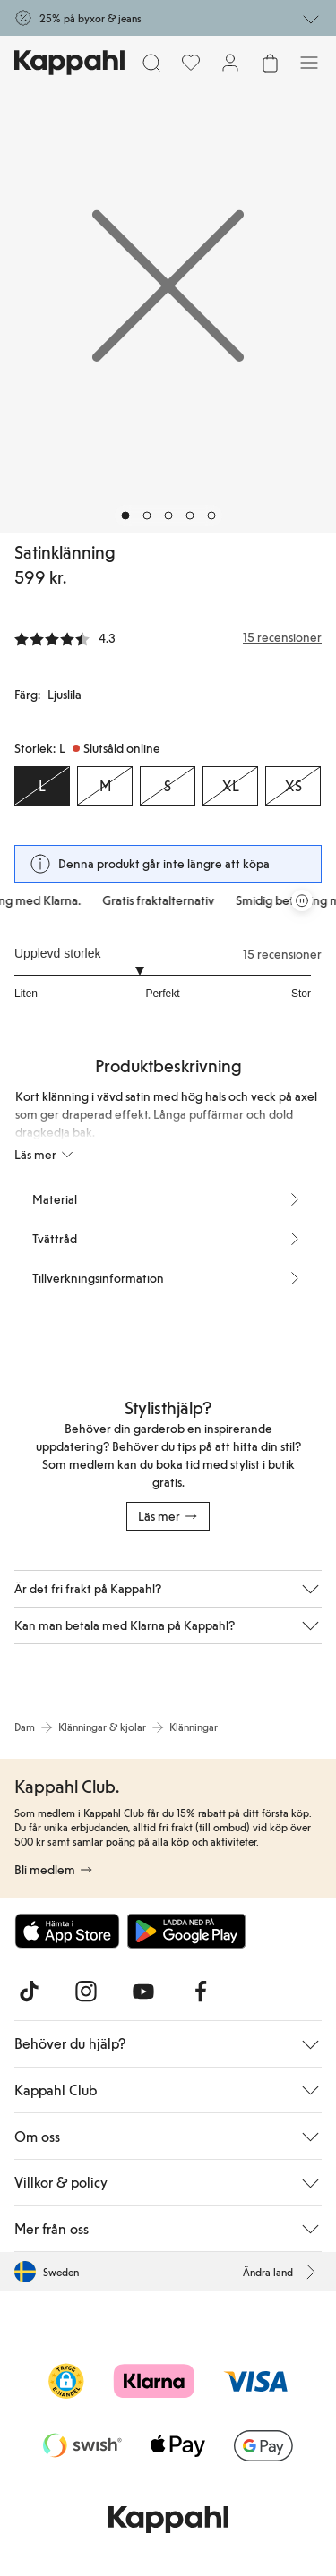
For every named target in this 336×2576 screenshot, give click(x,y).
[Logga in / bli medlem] (230, 62)
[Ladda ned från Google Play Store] (186, 1931)
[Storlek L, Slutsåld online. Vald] (42, 786)
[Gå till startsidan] (69, 62)
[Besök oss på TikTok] (28, 1991)
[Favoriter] (191, 62)
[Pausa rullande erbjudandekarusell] (302, 900)
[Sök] (151, 62)
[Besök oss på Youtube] (143, 1991)
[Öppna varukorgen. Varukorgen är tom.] (269, 62)
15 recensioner (282, 954)
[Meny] (309, 62)
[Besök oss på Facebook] (200, 1991)
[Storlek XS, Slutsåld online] (293, 786)
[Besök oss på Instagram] (86, 1991)
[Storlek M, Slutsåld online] (105, 786)
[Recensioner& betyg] (168, 637)
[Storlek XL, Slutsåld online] (230, 786)
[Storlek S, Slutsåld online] (167, 786)
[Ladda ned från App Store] (67, 1931)
